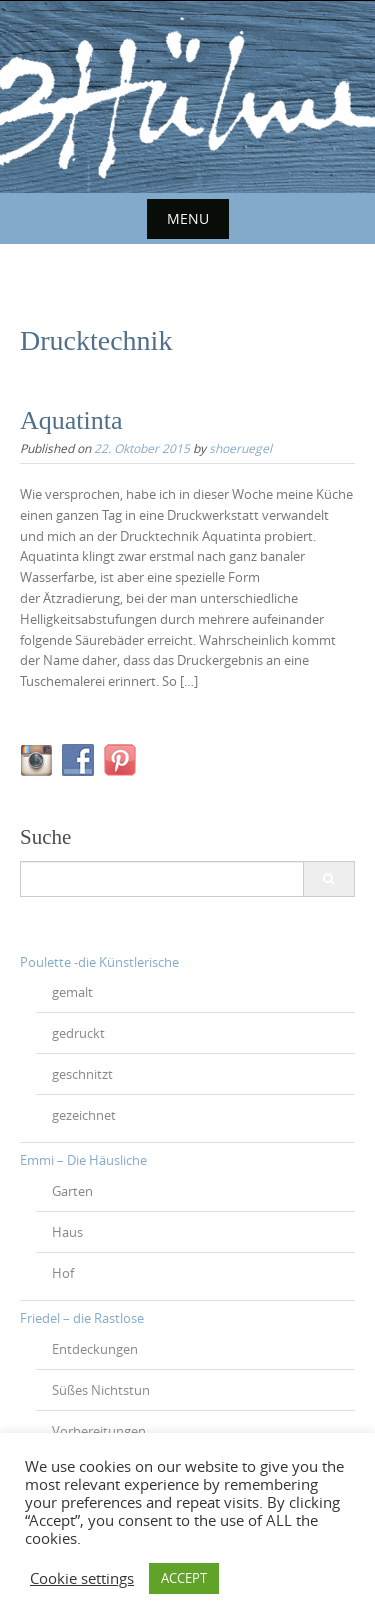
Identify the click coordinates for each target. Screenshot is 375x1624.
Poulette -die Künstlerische (99, 962)
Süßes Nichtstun (101, 1390)
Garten (72, 1191)
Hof (63, 1273)
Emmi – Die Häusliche (83, 1160)
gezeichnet (84, 1115)
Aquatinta (71, 420)
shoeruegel (240, 448)
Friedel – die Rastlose (82, 1318)
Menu (188, 218)
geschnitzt (82, 1074)
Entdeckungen (95, 1349)
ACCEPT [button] (184, 1578)
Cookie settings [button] (82, 1579)
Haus (67, 1232)
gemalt (72, 992)
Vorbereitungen (99, 1431)
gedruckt (78, 1033)
